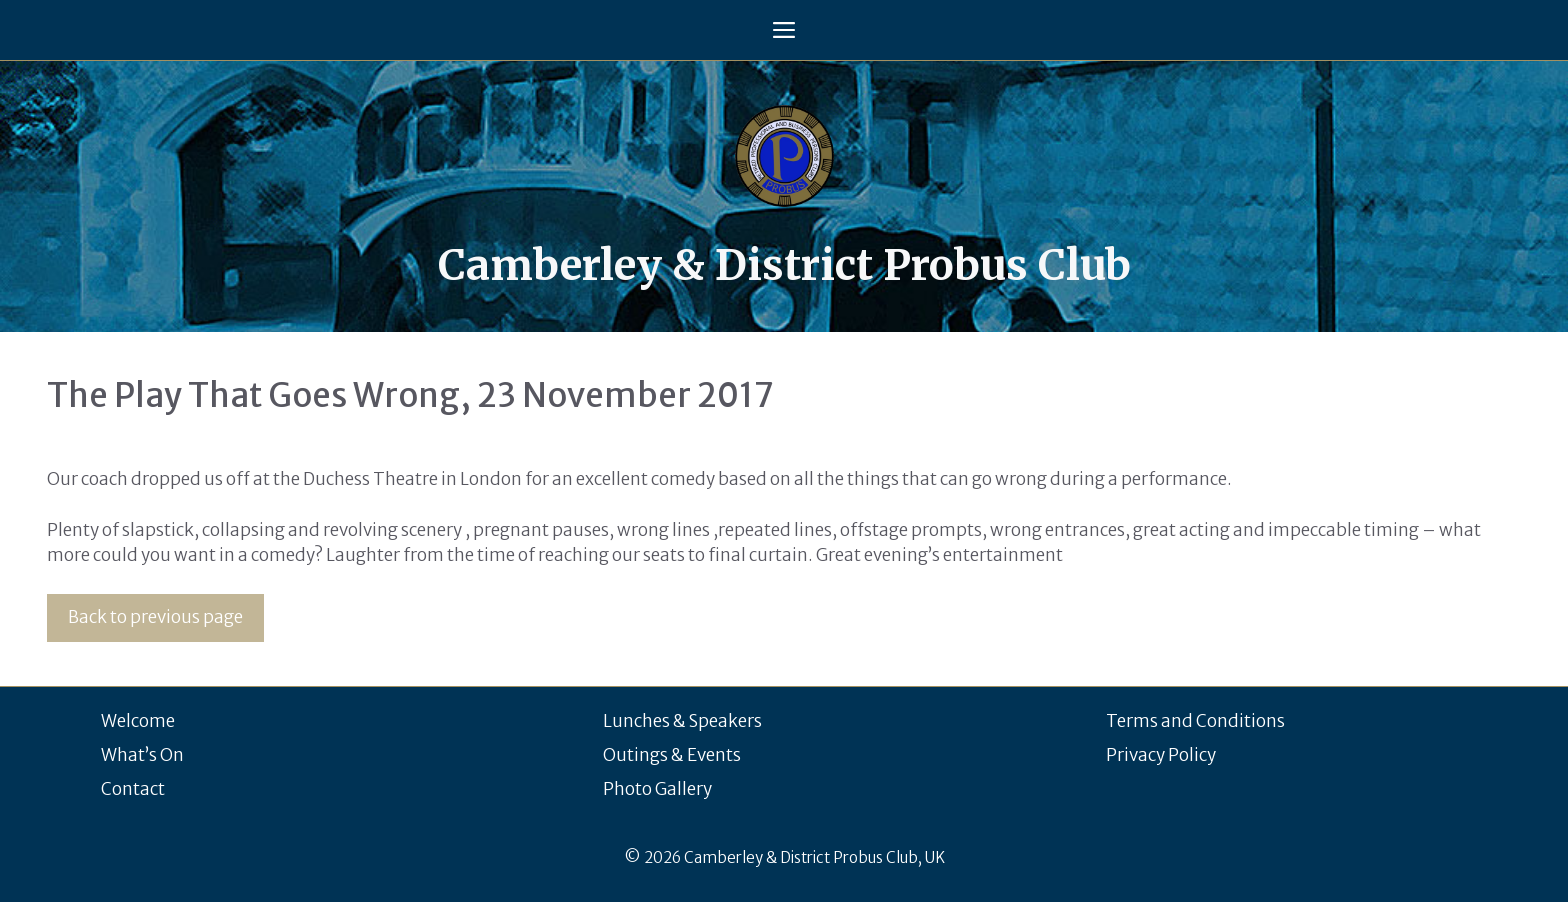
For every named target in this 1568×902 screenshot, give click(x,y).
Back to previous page (155, 617)
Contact (133, 789)
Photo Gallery (657, 789)
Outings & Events (672, 755)
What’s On (142, 755)
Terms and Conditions (1195, 721)
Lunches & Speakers (682, 721)
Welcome (138, 721)
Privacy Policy (1161, 755)
